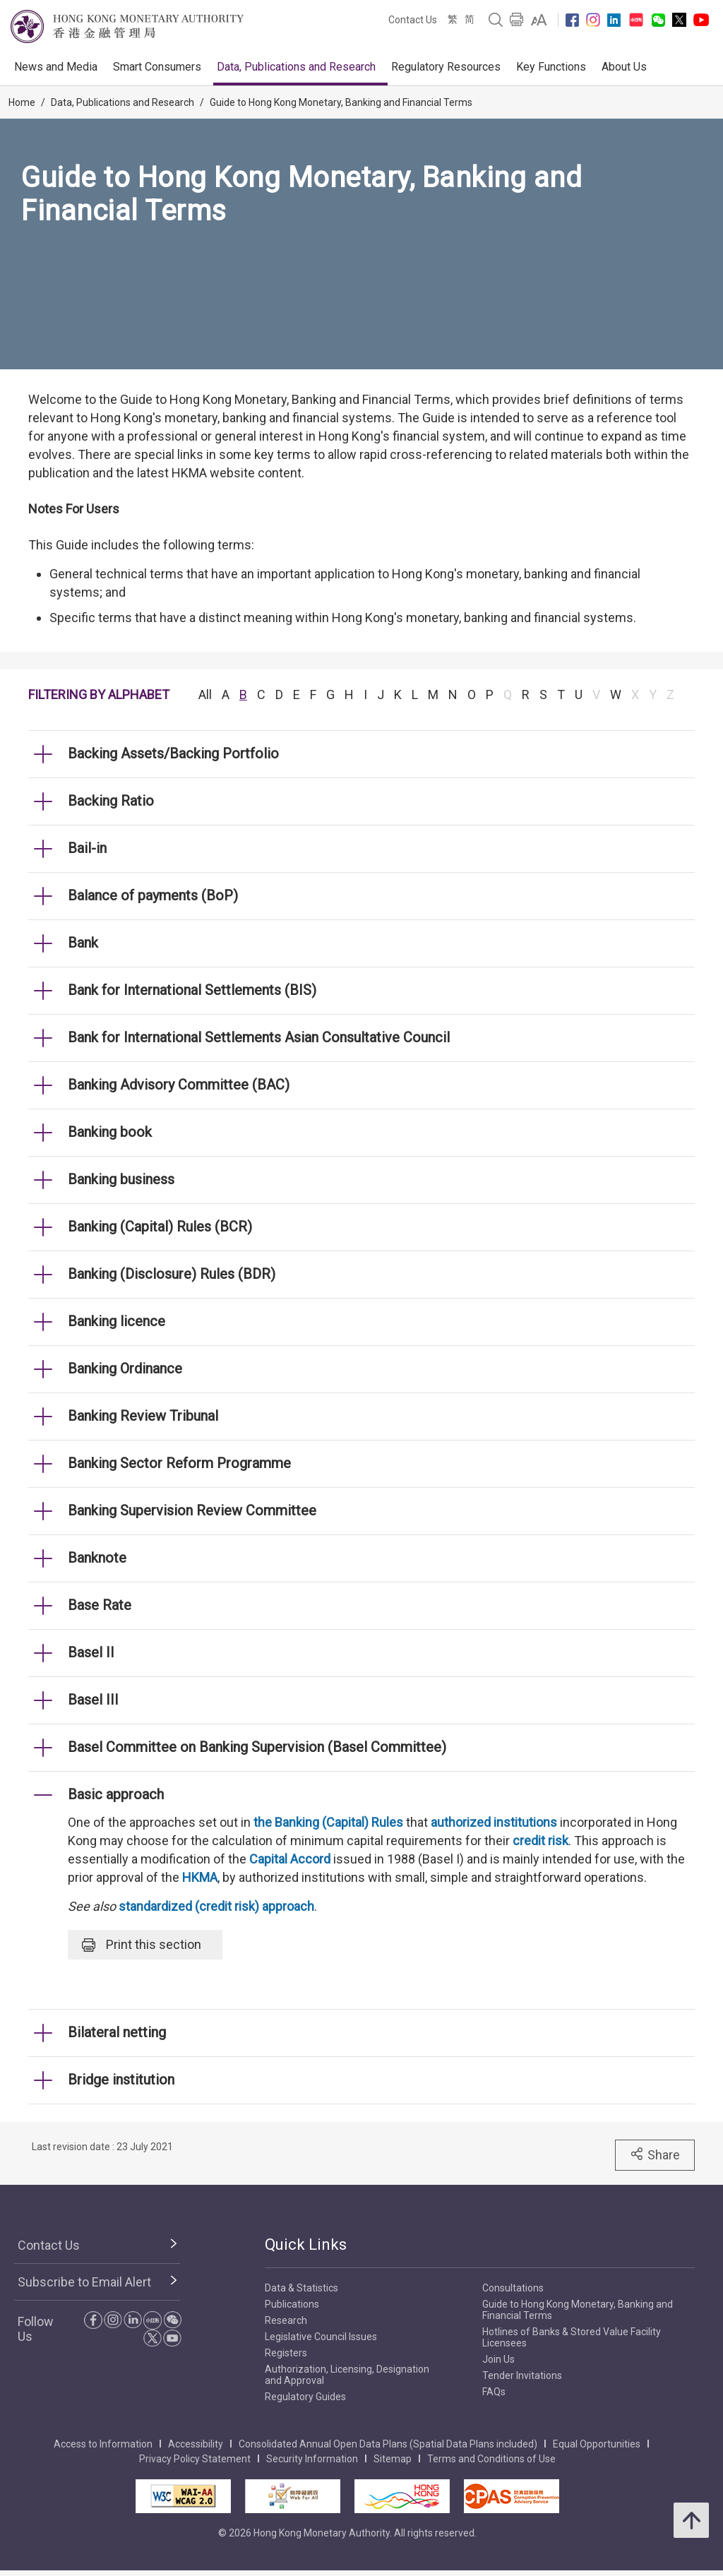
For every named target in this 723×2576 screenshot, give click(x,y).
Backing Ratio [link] (111, 800)
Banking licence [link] (116, 1321)
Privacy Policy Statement (195, 2458)
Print (141, 1944)
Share (655, 2154)
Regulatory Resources (446, 66)
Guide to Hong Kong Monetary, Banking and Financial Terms (341, 102)
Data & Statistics (301, 2288)
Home (21, 102)
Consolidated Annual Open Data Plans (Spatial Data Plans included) (388, 2444)
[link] (539, 20)
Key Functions (551, 66)
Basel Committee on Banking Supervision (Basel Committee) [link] (257, 1747)
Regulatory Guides (305, 2396)
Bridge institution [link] (121, 2079)
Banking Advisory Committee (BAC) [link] (178, 1084)
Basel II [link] (91, 1652)
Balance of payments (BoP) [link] (153, 895)
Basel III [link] (93, 1699)
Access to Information (103, 2444)
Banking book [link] (110, 1131)
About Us (624, 66)
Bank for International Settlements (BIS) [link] (192, 990)
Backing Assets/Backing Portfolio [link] (173, 753)
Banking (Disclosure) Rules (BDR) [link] (171, 1273)
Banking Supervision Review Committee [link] (192, 1510)
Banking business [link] (121, 1179)
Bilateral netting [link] (117, 2032)
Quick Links (306, 2244)
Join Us (498, 2359)
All (205, 694)
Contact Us (412, 19)
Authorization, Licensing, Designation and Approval (347, 2374)
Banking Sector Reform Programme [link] (179, 1463)
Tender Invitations (522, 2375)
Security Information (312, 2458)
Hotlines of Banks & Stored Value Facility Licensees (571, 2337)
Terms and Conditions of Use (491, 2458)
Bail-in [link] (87, 848)
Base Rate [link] (99, 1605)
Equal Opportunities (596, 2444)
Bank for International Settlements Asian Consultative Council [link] (259, 1037)
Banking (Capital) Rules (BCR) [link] (160, 1226)
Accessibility (195, 2444)
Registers (286, 2353)
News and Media (55, 66)
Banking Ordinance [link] (125, 1368)
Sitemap (393, 2458)
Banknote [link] (97, 1557)
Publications (292, 2304)
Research (286, 2320)
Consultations (513, 2288)
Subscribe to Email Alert (84, 2281)
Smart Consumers (157, 66)
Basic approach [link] (116, 1794)
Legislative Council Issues (321, 2336)
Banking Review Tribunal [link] (143, 1415)
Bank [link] (83, 942)
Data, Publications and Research (296, 66)
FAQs (494, 2391)
